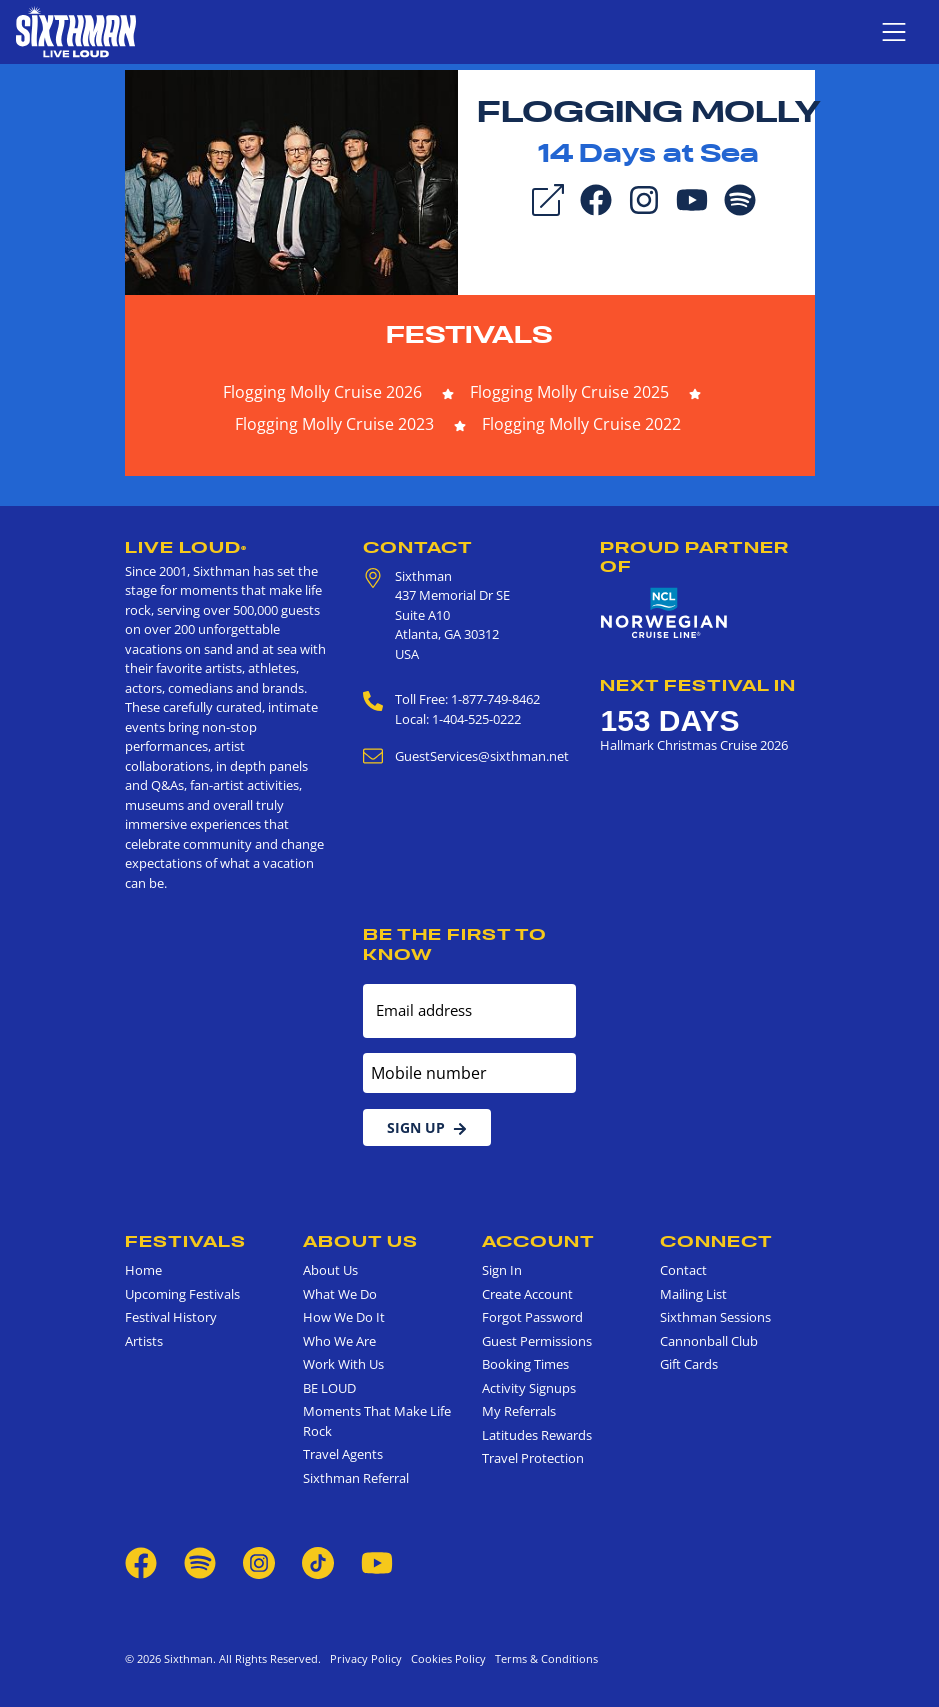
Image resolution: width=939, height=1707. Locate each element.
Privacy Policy (366, 1658)
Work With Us (343, 1364)
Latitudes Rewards (537, 1435)
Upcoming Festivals (182, 1294)
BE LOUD (329, 1388)
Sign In (502, 1270)
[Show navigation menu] (894, 32)
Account (538, 1241)
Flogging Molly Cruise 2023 (334, 424)
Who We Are (339, 1341)
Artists (144, 1341)
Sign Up (427, 1127)
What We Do (340, 1294)
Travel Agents (343, 1454)
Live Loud (186, 547)
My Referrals (519, 1411)
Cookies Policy (445, 1658)
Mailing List (693, 1294)
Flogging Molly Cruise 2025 (569, 392)
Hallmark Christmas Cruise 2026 (694, 745)
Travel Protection (533, 1458)
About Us (360, 1241)
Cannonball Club (709, 1341)
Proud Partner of (694, 556)
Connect (716, 1241)
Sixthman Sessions (715, 1317)
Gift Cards (689, 1364)
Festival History (171, 1317)
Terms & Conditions (543, 1658)
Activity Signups (529, 1388)
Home (143, 1270)
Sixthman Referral (356, 1478)
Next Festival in (698, 685)
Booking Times (525, 1364)
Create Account (527, 1294)
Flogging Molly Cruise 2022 (581, 424)
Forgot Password (532, 1317)
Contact (418, 547)
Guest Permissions (537, 1341)
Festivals (469, 334)
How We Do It (344, 1317)
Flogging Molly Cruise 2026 (322, 392)
